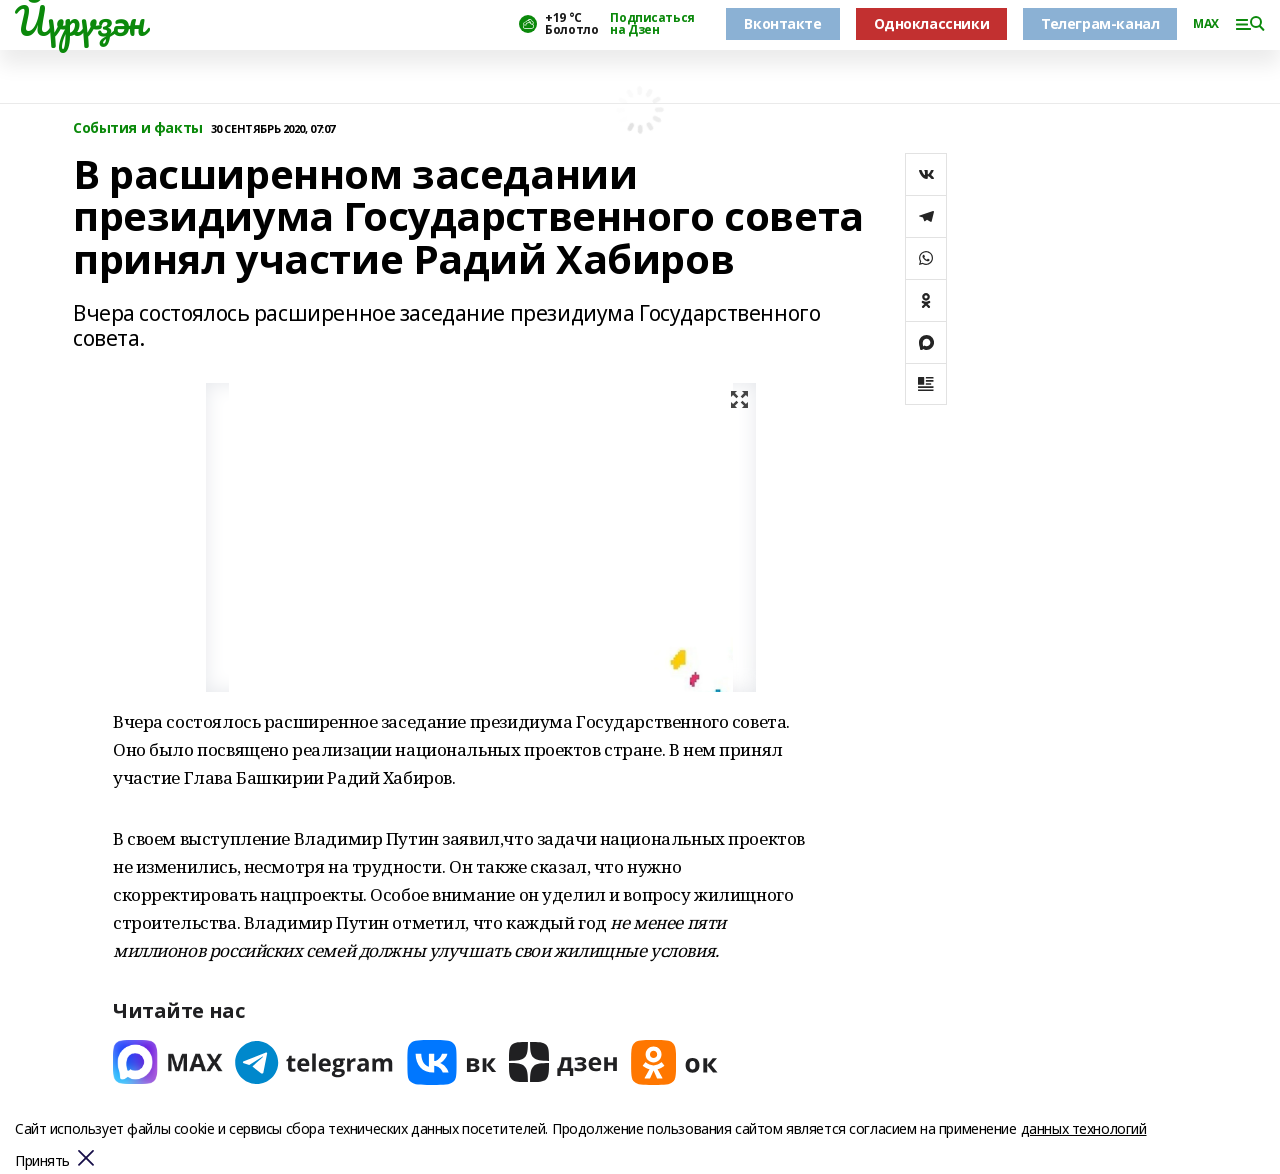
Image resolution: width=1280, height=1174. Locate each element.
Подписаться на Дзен (652, 24)
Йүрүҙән (80, 21)
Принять (42, 1161)
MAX (1206, 24)
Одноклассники (932, 23)
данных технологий (1084, 1128)
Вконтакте (782, 23)
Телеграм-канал (1100, 23)
